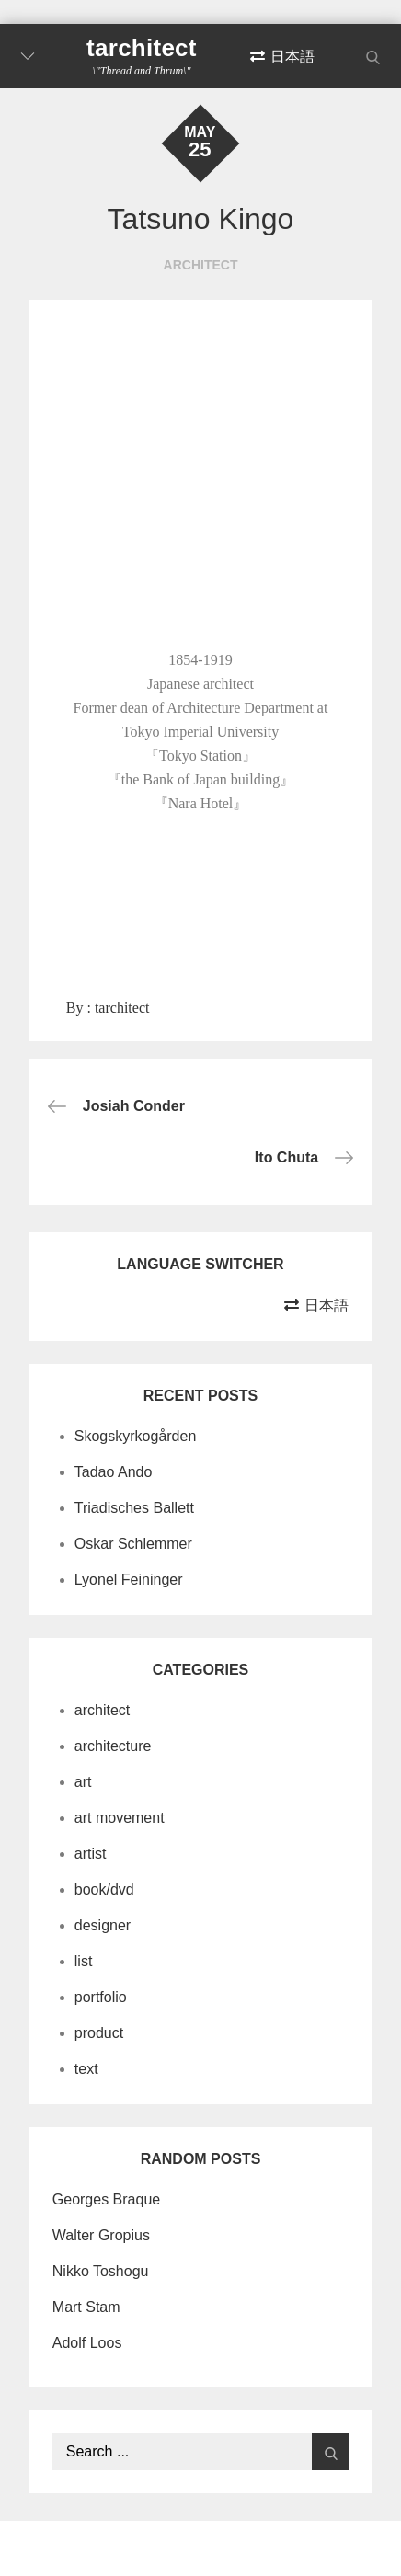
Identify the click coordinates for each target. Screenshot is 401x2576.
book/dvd (104, 1889)
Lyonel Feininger (128, 1579)
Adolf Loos (87, 2343)
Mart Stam (86, 2307)
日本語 (292, 56)
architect (201, 265)
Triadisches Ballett (134, 1508)
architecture (113, 1746)
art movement (119, 1818)
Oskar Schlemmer (133, 1543)
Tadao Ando (113, 1472)
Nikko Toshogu (100, 2271)
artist (90, 1853)
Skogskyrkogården (135, 1436)
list (83, 1961)
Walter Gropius (101, 2235)
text (86, 2069)
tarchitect (141, 48)
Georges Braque (106, 2199)
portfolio (100, 1997)
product (98, 2033)
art (83, 1782)
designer (102, 1925)
